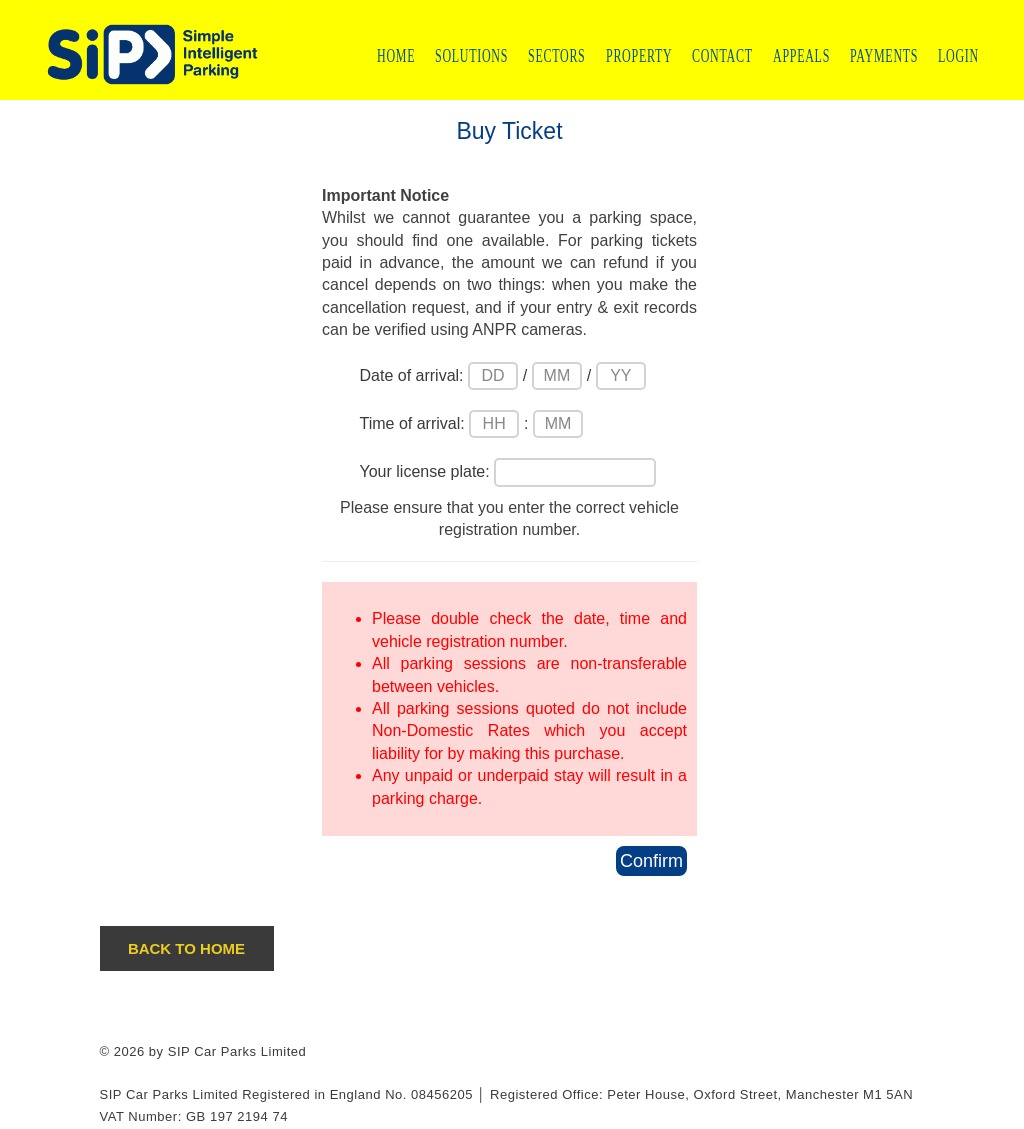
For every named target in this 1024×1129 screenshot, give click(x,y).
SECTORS (557, 55)
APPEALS (801, 55)
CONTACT (722, 55)
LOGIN (958, 55)
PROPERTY (639, 55)
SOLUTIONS (471, 55)
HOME (396, 55)
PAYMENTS (884, 55)
